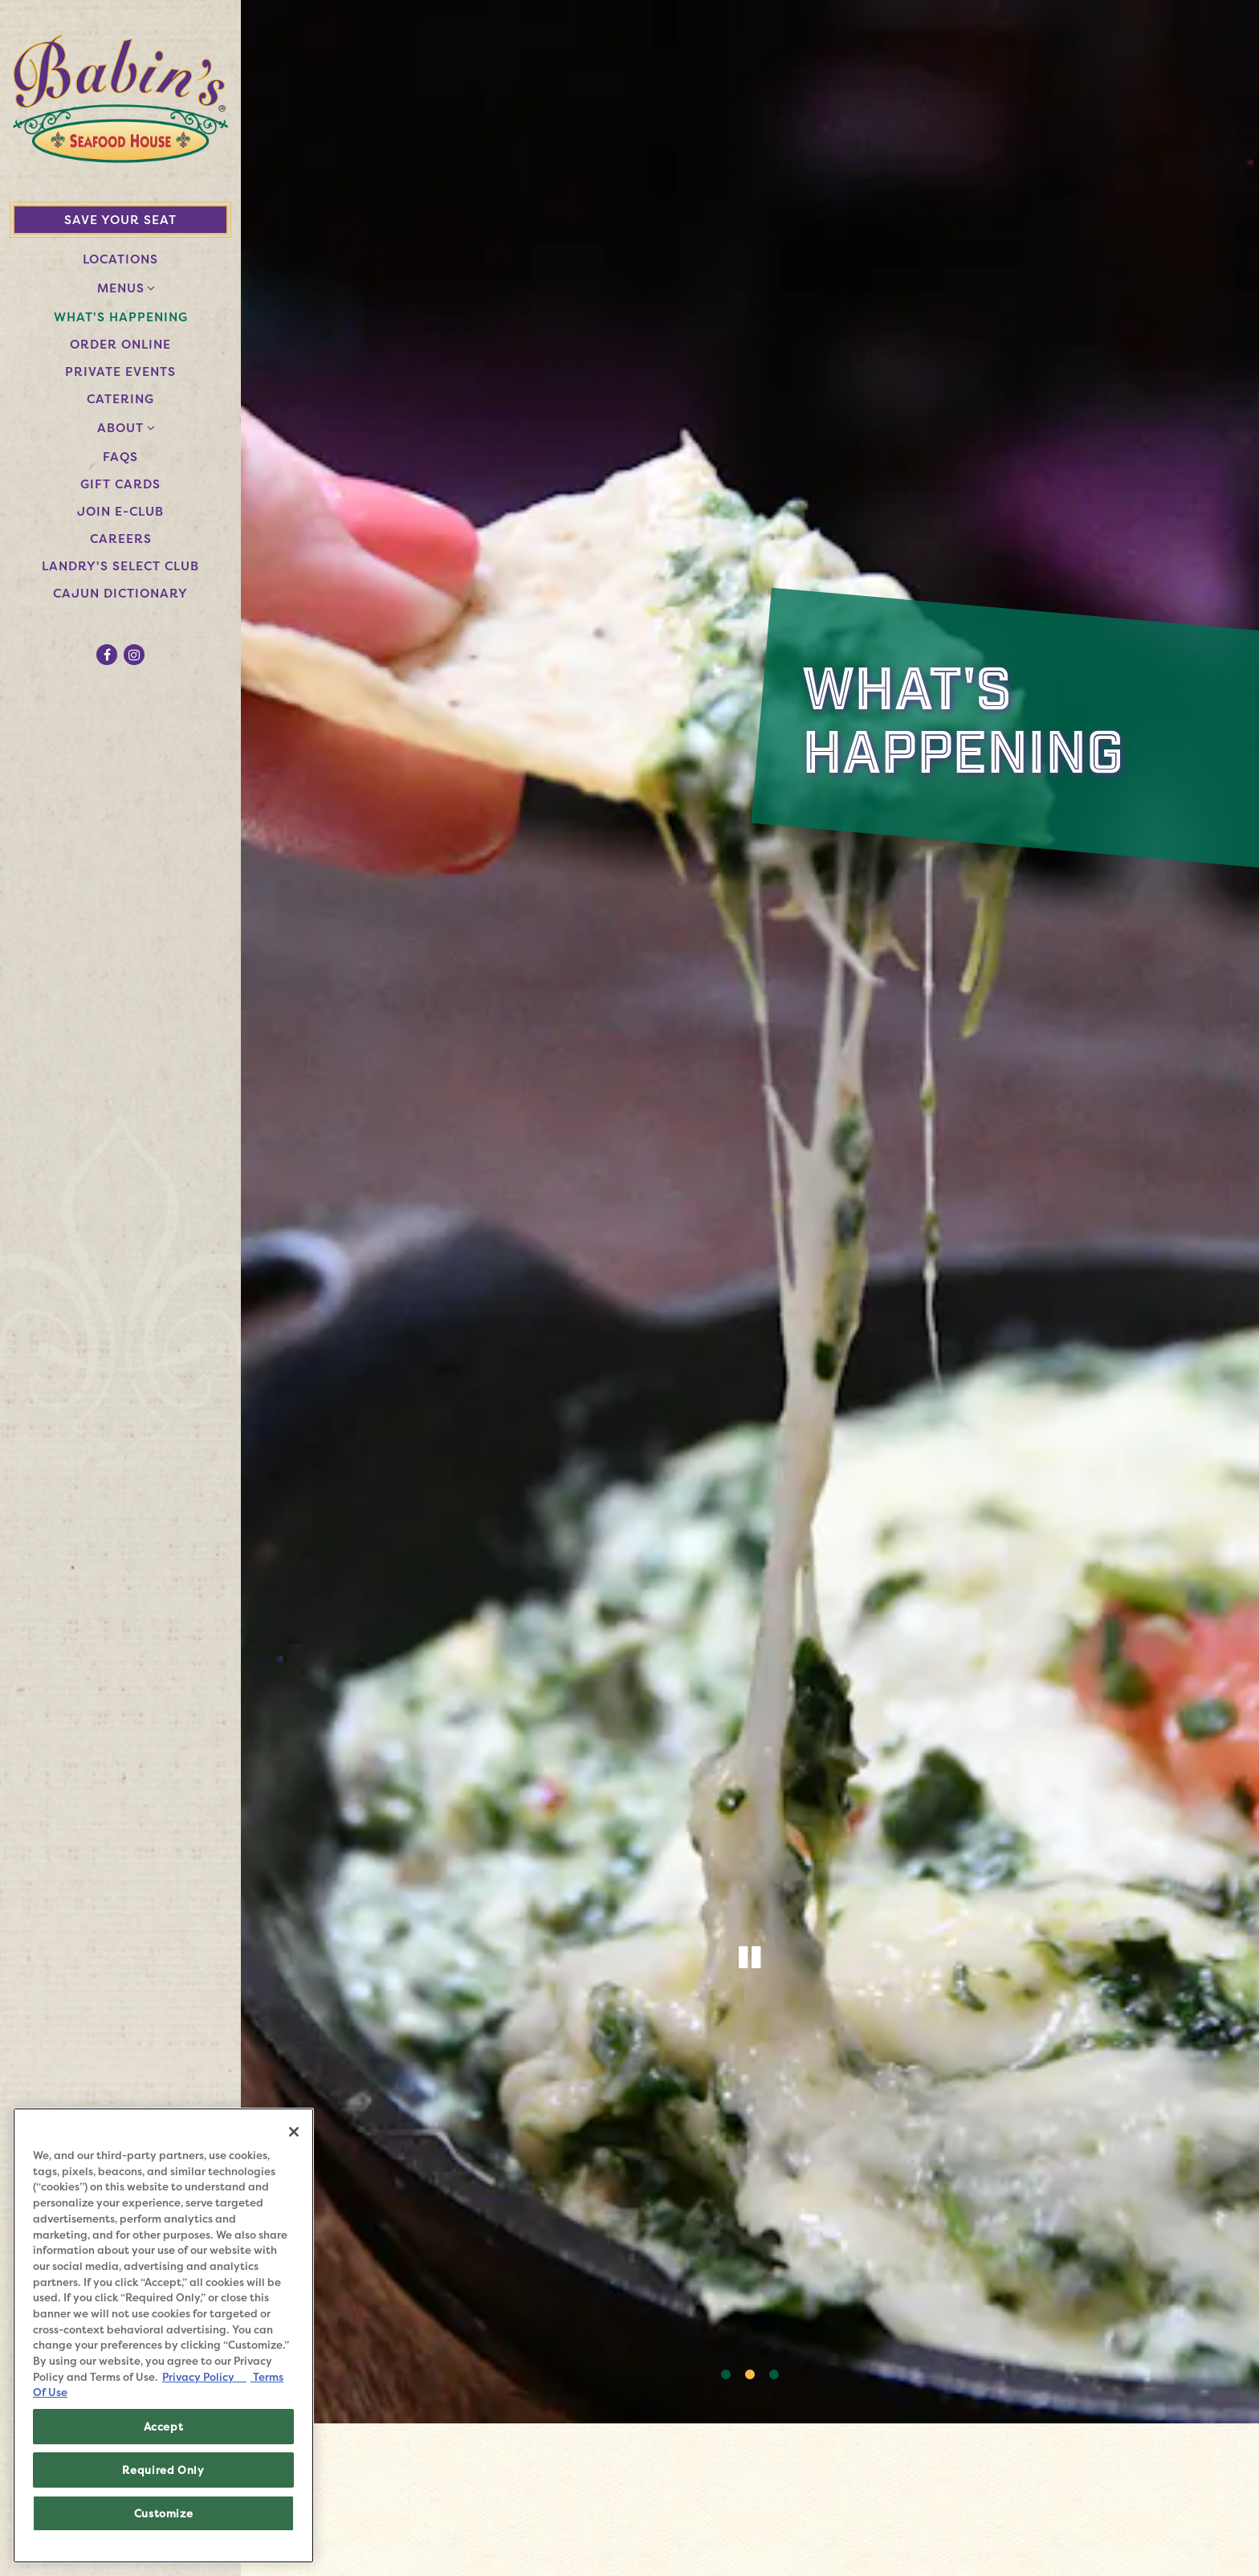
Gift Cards (120, 484)
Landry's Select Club (124, 565)
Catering (124, 398)
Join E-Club (123, 511)
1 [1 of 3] (726, 2375)
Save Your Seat (120, 219)
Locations (120, 259)
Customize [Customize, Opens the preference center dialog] (164, 2513)
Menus (121, 288)
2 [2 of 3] (750, 2375)
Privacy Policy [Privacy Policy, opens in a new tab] (204, 2377)
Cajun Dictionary (120, 593)
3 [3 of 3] (774, 2375)
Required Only (163, 2470)
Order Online (123, 344)
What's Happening (121, 316)
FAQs (120, 456)
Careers (124, 538)
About (120, 427)
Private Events (120, 371)
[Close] (294, 2131)
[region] (163, 2335)
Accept (164, 2426)
